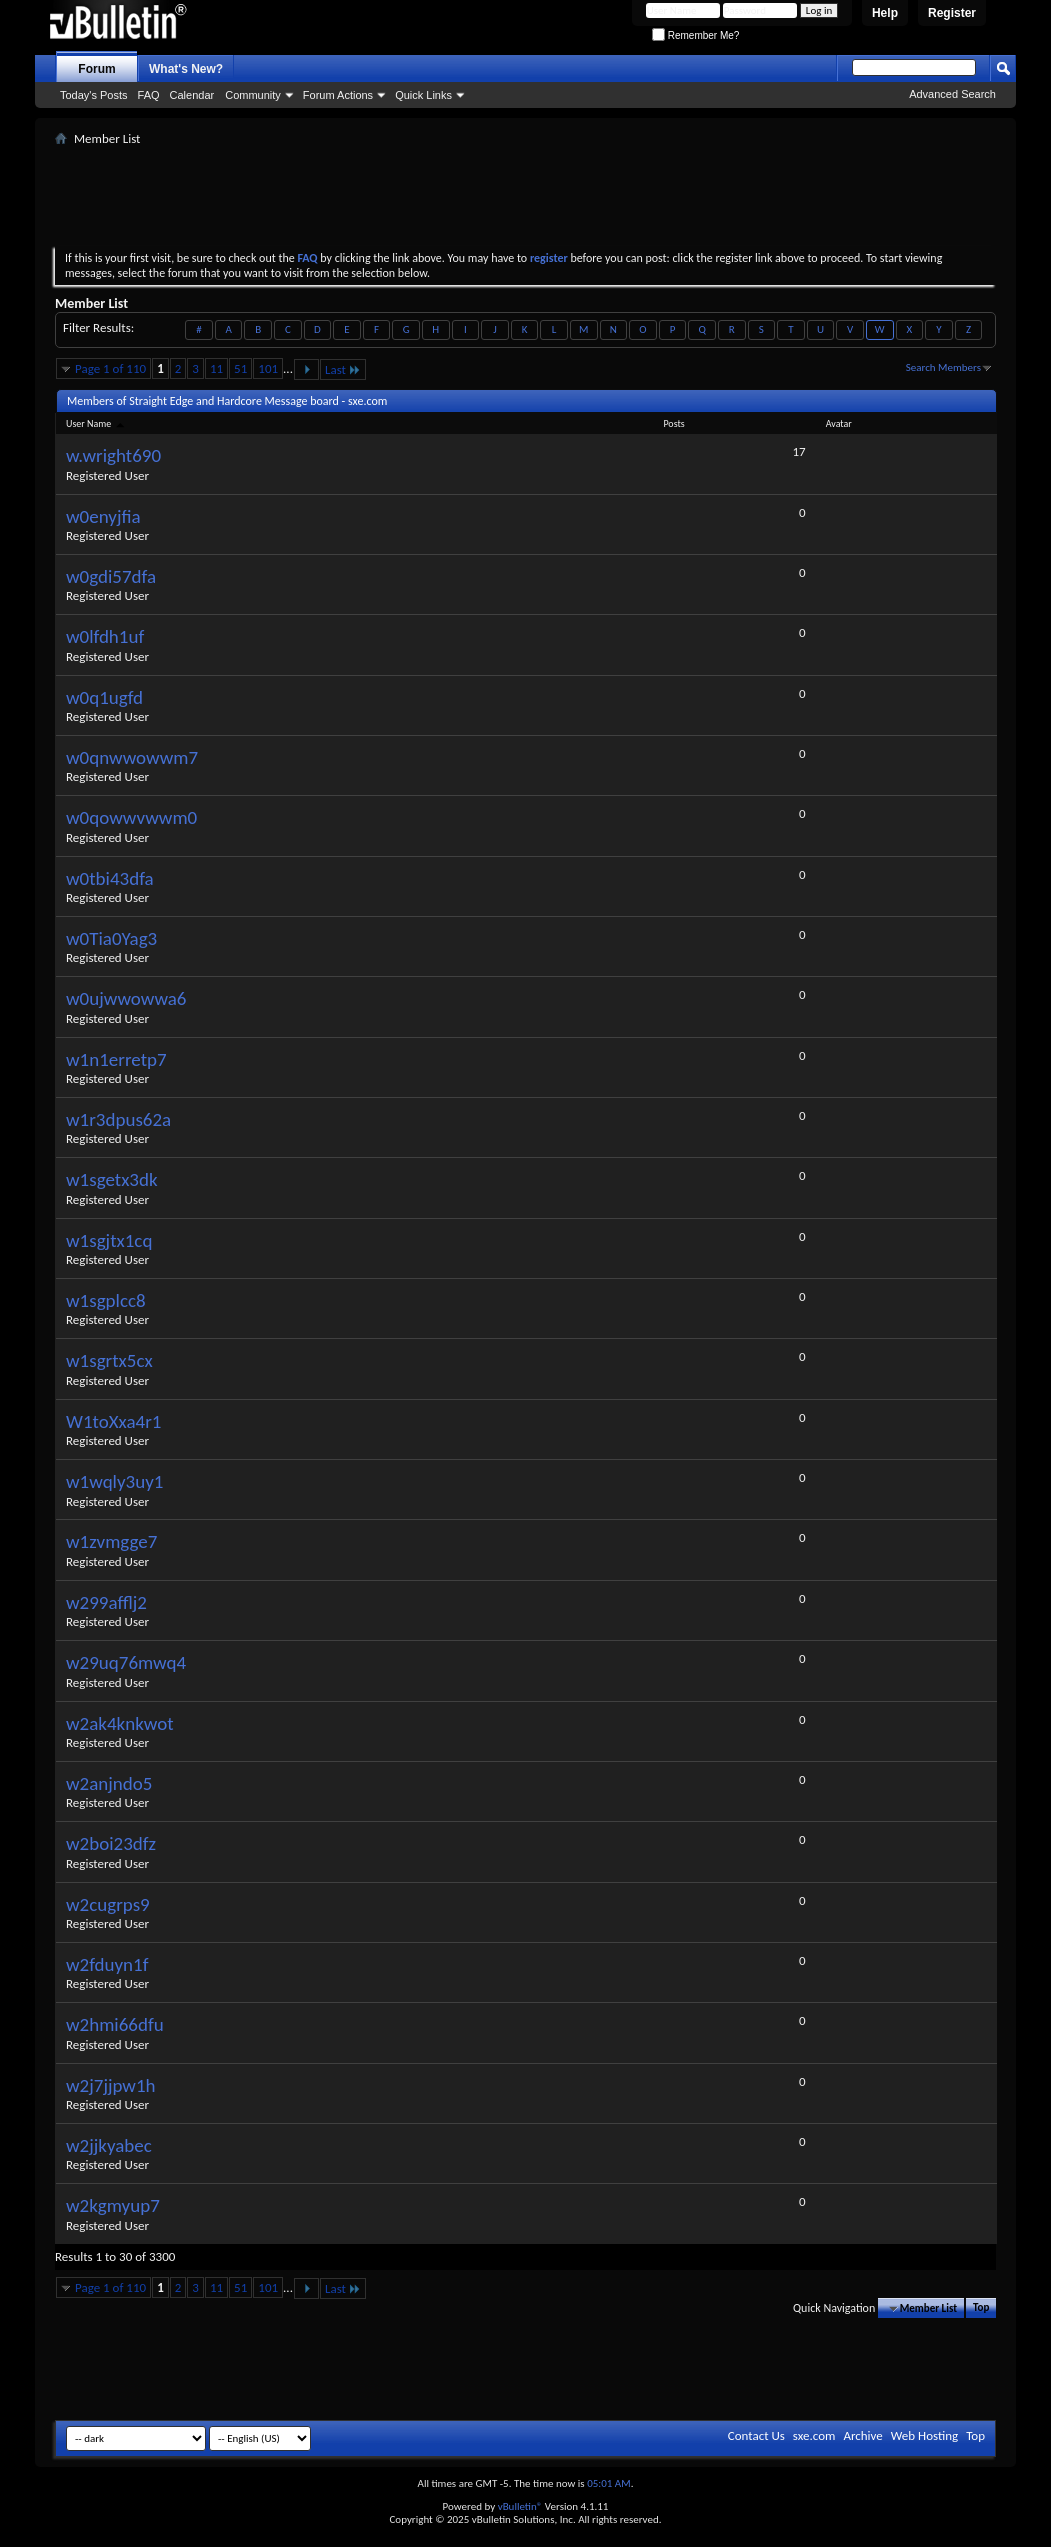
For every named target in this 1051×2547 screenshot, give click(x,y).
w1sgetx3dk (112, 1179)
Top (981, 2308)
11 (216, 368)
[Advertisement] (526, 196)
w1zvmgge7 (111, 1541)
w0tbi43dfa (110, 878)
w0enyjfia (103, 516)
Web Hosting (924, 2435)
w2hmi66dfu (115, 2024)
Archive (862, 2435)
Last (343, 369)
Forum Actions (338, 95)
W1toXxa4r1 (113, 1421)
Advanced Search (952, 94)
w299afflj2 (106, 1602)
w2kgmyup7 (113, 2205)
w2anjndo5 (109, 1783)
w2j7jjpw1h (111, 2085)
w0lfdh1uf (105, 636)
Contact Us (756, 2435)
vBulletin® (520, 2506)
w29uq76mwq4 (126, 1662)
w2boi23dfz (111, 1843)
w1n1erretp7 (116, 1059)
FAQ (149, 95)
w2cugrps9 (108, 1904)
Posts (673, 423)
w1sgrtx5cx (109, 1360)
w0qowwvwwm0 (131, 817)
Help (885, 13)
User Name (96, 423)
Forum (96, 69)
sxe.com (814, 2435)
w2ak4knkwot (120, 1723)
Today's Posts (94, 95)
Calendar (192, 95)
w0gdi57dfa (111, 576)
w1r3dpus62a (118, 1119)
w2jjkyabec (109, 2145)
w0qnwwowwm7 (132, 757)
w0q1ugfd (104, 697)
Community (253, 95)
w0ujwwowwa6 (126, 998)
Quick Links (423, 95)
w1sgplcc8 (106, 1300)
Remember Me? (695, 35)
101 (268, 368)
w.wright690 (113, 455)
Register (952, 13)
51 (240, 368)
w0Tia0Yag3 (111, 938)
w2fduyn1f (107, 1964)
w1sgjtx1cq (109, 1240)
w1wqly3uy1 (114, 1481)
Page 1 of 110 (110, 368)
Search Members (943, 367)
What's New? (186, 69)
